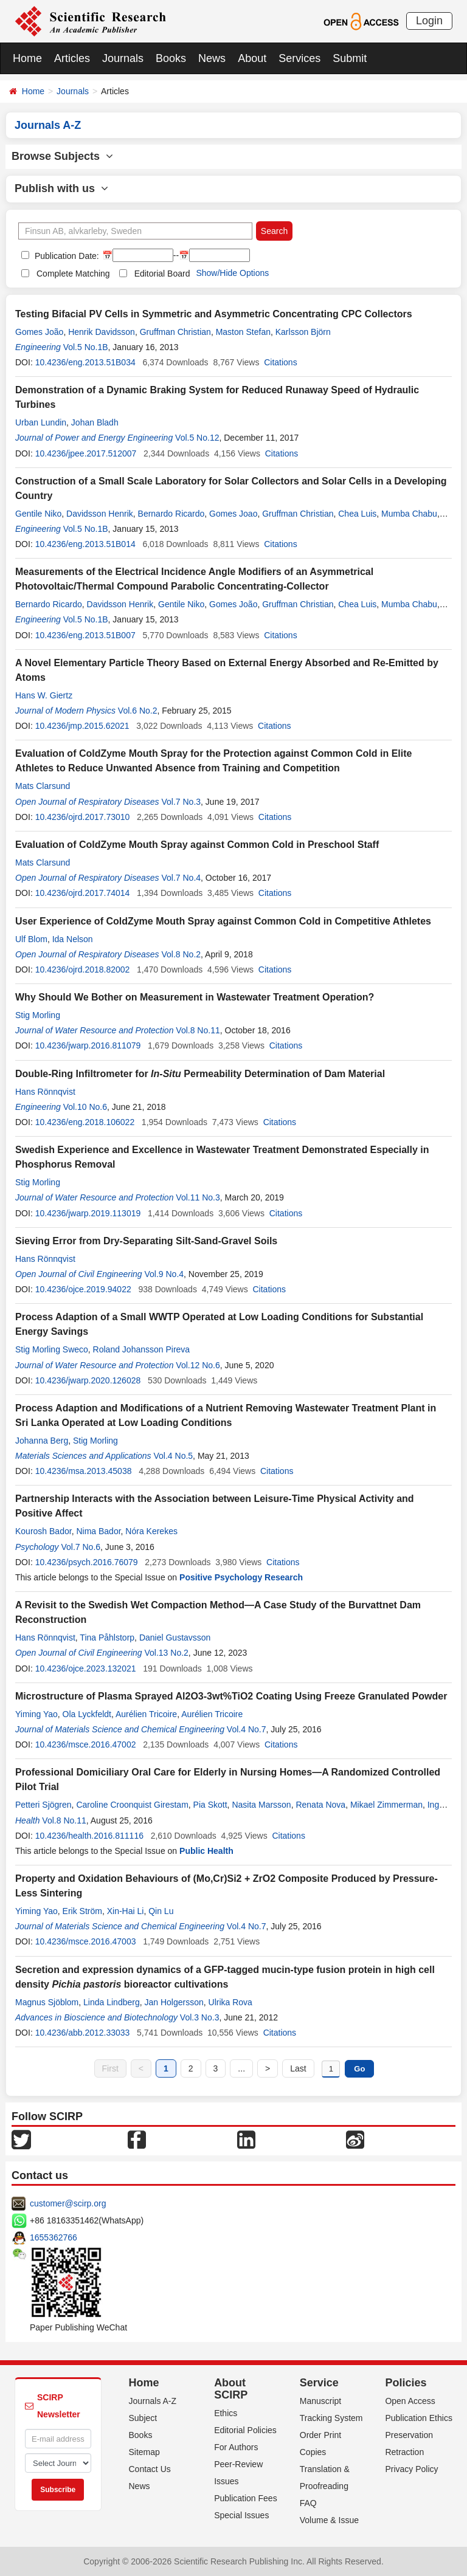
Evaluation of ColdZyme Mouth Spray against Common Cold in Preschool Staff (197, 844)
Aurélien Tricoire (146, 1714)
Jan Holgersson (173, 2002)
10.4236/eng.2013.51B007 (85, 635)
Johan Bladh (95, 422)
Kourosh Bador (43, 1531)
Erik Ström (82, 1911)
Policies (405, 2383)
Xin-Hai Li (125, 1911)
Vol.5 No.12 (197, 438)
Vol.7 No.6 (80, 1547)
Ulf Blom (31, 939)
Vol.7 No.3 (181, 802)
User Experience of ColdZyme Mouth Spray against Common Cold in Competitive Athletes (223, 921)
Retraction (404, 2452)
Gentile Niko (38, 513)
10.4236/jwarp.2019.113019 (88, 1213)
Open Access (410, 2401)
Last (298, 2068)
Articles (72, 58)
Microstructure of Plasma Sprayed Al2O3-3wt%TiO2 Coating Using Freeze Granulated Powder (231, 1696)
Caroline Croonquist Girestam (132, 1805)
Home (27, 58)
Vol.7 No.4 (181, 878)
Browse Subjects (62, 156)
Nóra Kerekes (151, 1531)
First (110, 2068)
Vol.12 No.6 (198, 1365)
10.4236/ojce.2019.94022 (83, 1289)
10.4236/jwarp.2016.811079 (88, 1045)
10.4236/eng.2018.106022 (85, 1122)
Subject (143, 2418)
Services (299, 58)
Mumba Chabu (409, 513)
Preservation (409, 2435)
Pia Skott (210, 1805)
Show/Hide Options (232, 273)
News (212, 58)
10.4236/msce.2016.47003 (85, 1941)
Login (429, 21)
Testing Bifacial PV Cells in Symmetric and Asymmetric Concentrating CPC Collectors (213, 314)
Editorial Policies (245, 2430)
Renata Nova (320, 1805)
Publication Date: (65, 256)
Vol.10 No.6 (85, 1107)
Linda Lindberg (111, 2002)
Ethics (225, 2413)
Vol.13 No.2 (166, 1653)
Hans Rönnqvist (45, 1092)
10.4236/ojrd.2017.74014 (82, 893)
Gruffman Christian (175, 332)
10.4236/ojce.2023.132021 (85, 1668)
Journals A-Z (153, 2401)
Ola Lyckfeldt (87, 1714)
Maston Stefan (243, 332)
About (252, 58)
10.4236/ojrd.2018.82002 (82, 969)
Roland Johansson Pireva (141, 1349)
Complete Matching (73, 273)
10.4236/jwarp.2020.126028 (88, 1380)
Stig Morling (37, 1015)
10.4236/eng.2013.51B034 (85, 362)
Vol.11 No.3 (198, 1197)
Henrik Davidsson (101, 332)
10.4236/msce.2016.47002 (85, 1744)
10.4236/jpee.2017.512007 (86, 453)
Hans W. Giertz (43, 695)
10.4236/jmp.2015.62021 (82, 726)
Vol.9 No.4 (164, 1274)
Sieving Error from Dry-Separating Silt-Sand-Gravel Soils (146, 1241)
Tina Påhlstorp (107, 1637)
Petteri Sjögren (43, 1805)
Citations (280, 362)
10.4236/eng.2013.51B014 (85, 544)
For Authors (236, 2447)
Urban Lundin (40, 422)
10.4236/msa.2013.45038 (83, 1471)
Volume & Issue (329, 2520)
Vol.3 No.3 (200, 2017)
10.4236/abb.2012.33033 (82, 2032)
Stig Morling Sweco (51, 1349)
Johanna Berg (41, 1440)
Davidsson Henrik (99, 513)
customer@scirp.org (68, 2203)
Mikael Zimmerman (386, 1805)
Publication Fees (245, 2498)
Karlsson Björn (303, 332)
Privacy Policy (411, 2469)
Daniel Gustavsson (175, 1637)
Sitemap (144, 2452)
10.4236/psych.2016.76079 (86, 1562)
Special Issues (241, 2515)
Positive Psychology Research (241, 1577)
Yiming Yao (36, 1714)
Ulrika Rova (230, 2002)
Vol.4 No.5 (173, 1456)
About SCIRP (230, 2389)
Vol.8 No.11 (198, 1030)
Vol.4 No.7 (246, 1729)
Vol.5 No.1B (85, 347)
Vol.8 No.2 (181, 954)
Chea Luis (357, 513)
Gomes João (39, 332)
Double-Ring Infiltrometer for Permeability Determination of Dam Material (200, 1074)
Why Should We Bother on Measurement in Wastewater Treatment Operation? (194, 997)
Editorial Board (162, 273)
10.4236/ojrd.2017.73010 (82, 817)
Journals (123, 58)
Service (319, 2383)
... (241, 2068)
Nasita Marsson (261, 1805)
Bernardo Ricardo (171, 513)
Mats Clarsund (42, 786)
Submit (350, 58)
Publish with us (61, 188)
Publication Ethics (418, 2418)
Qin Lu (160, 1911)
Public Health (206, 1851)
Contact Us (150, 2469)
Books (171, 58)
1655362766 (53, 2237)
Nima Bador (98, 1531)
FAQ (308, 2503)
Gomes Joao (233, 513)
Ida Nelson (72, 939)
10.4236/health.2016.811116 (89, 1836)
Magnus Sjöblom (46, 2002)
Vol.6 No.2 (137, 710)
